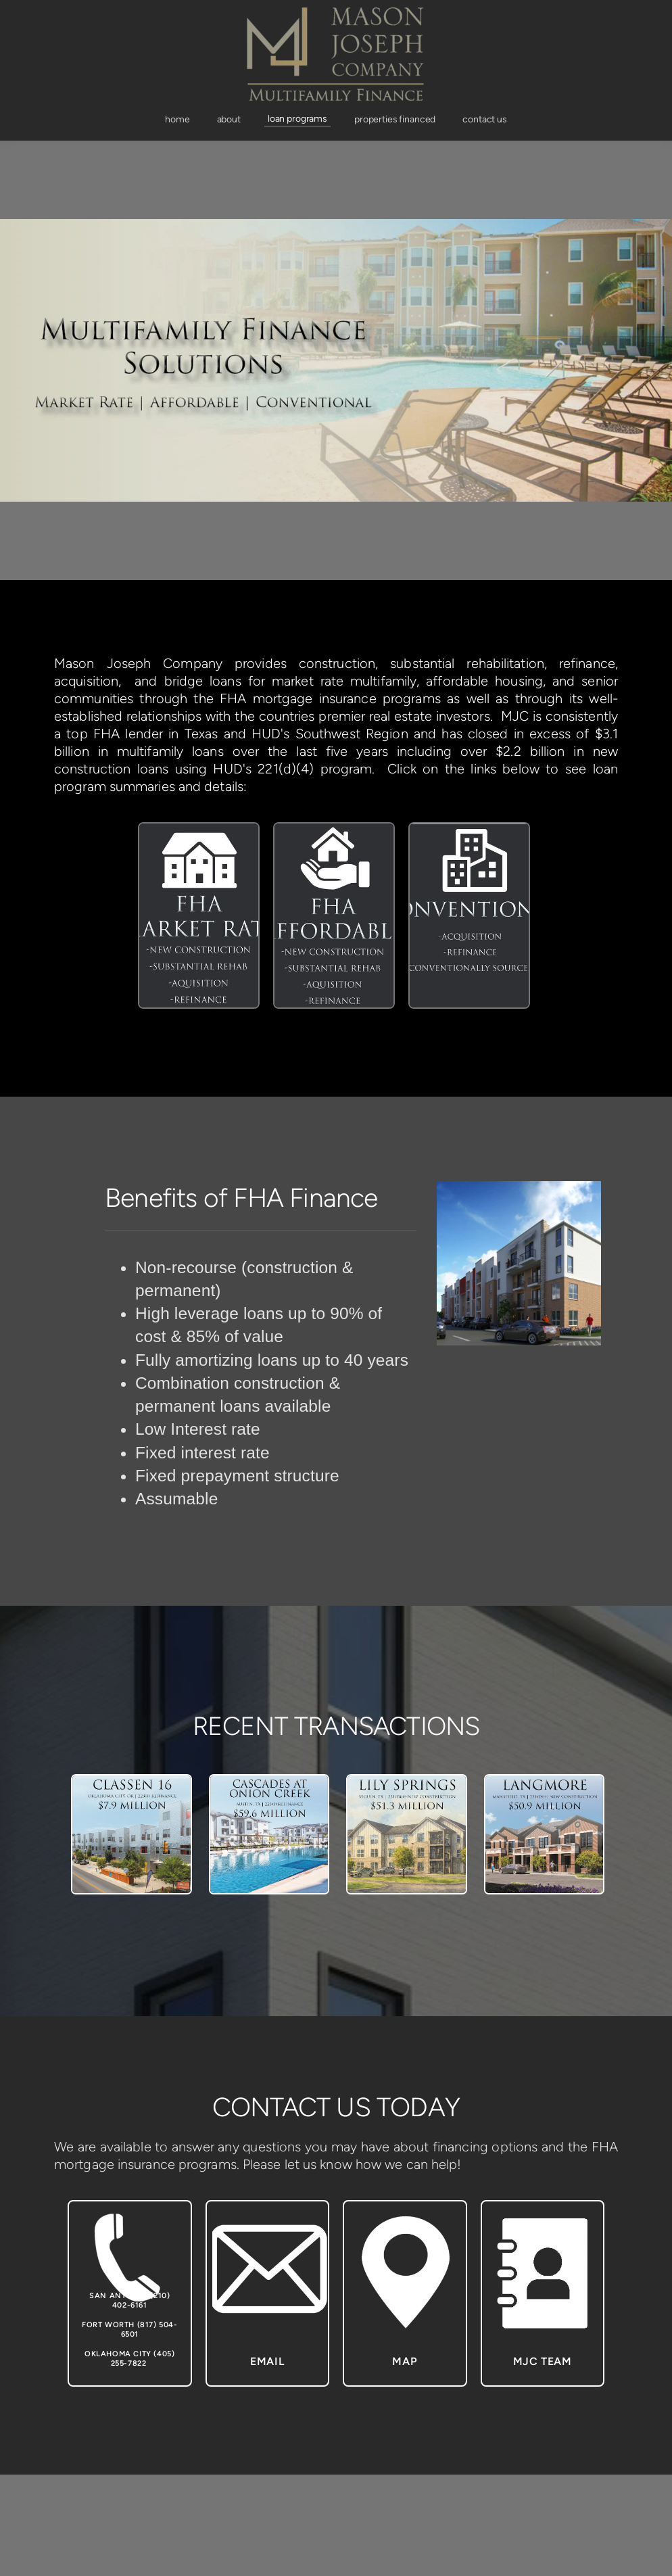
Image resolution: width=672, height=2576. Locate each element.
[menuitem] (177, 119)
